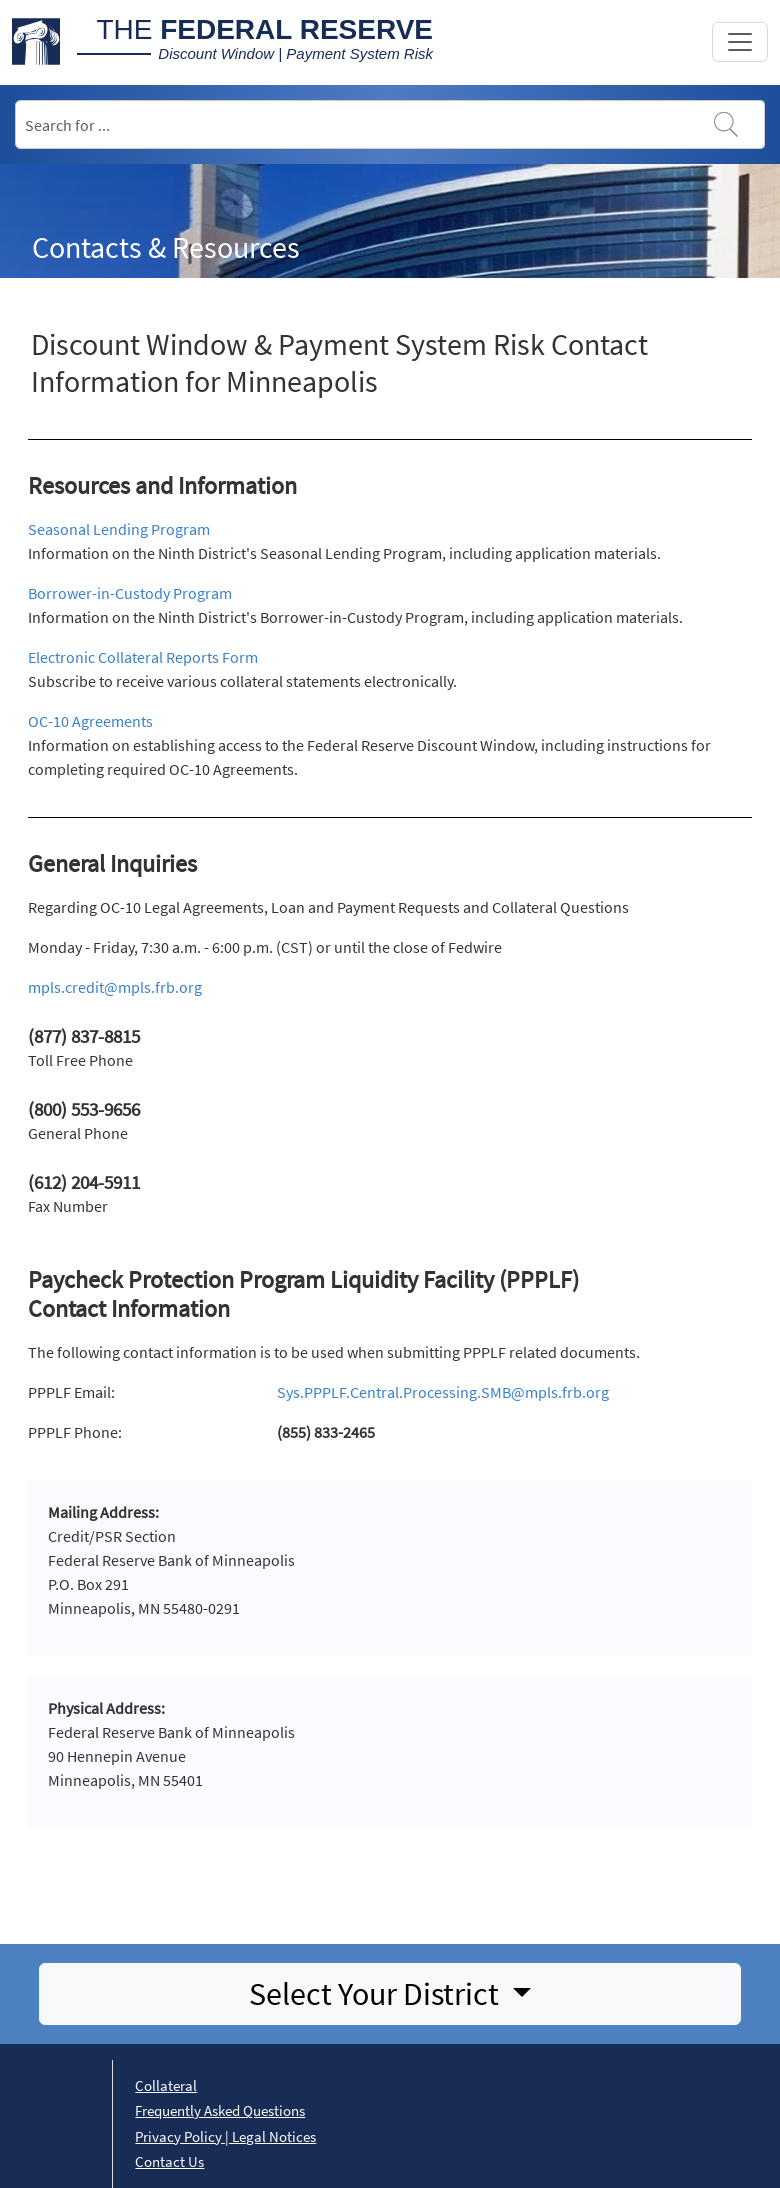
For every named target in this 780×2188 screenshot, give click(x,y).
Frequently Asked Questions (220, 2110)
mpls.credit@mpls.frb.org (115, 987)
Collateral (166, 2085)
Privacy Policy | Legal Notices (225, 2136)
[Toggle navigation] (740, 42)
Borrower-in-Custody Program (130, 593)
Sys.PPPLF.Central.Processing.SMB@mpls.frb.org (443, 1392)
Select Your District (377, 1994)
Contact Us (169, 2161)
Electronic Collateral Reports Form (143, 657)
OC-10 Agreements (90, 721)
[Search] (390, 124)
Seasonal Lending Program (119, 529)
